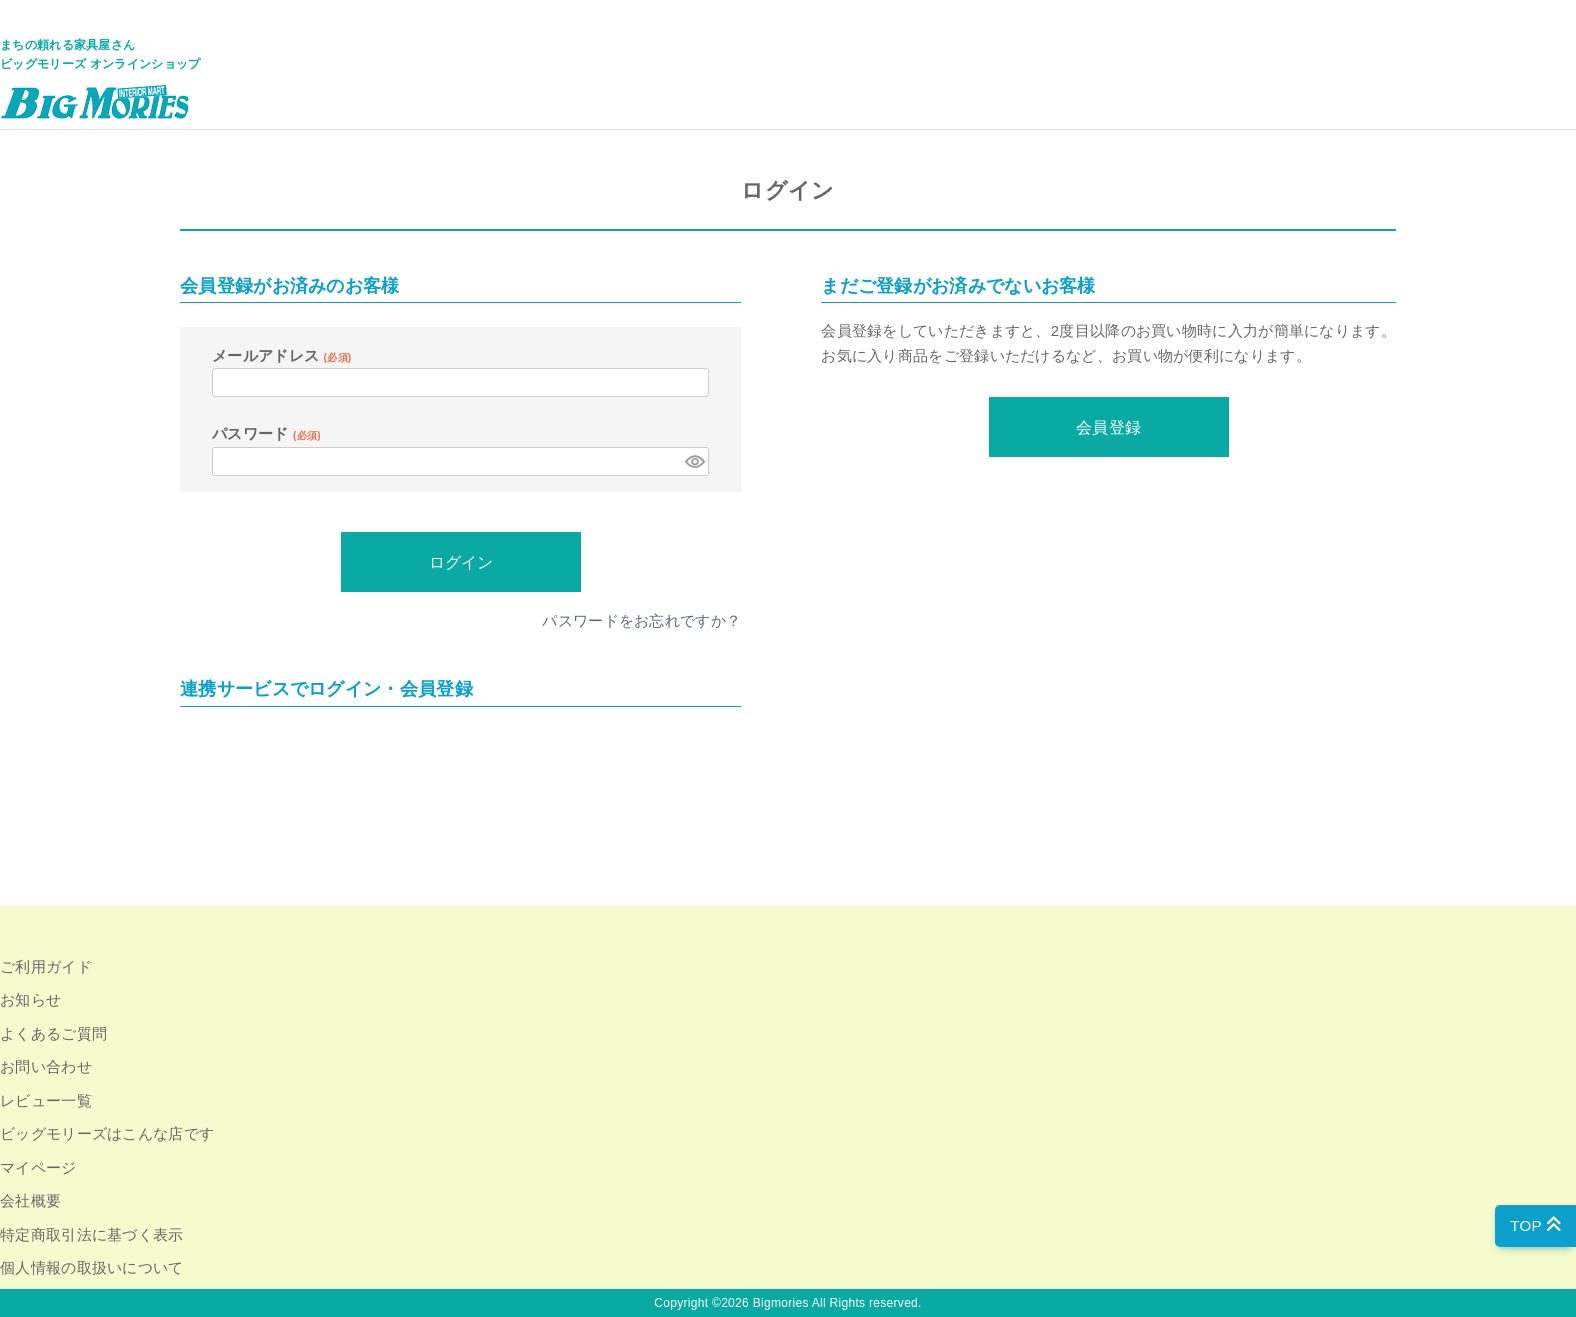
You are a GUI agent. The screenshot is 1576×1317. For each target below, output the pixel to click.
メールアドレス (281, 355)
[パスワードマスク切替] (694, 461)
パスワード (266, 433)
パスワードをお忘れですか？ (641, 620)
